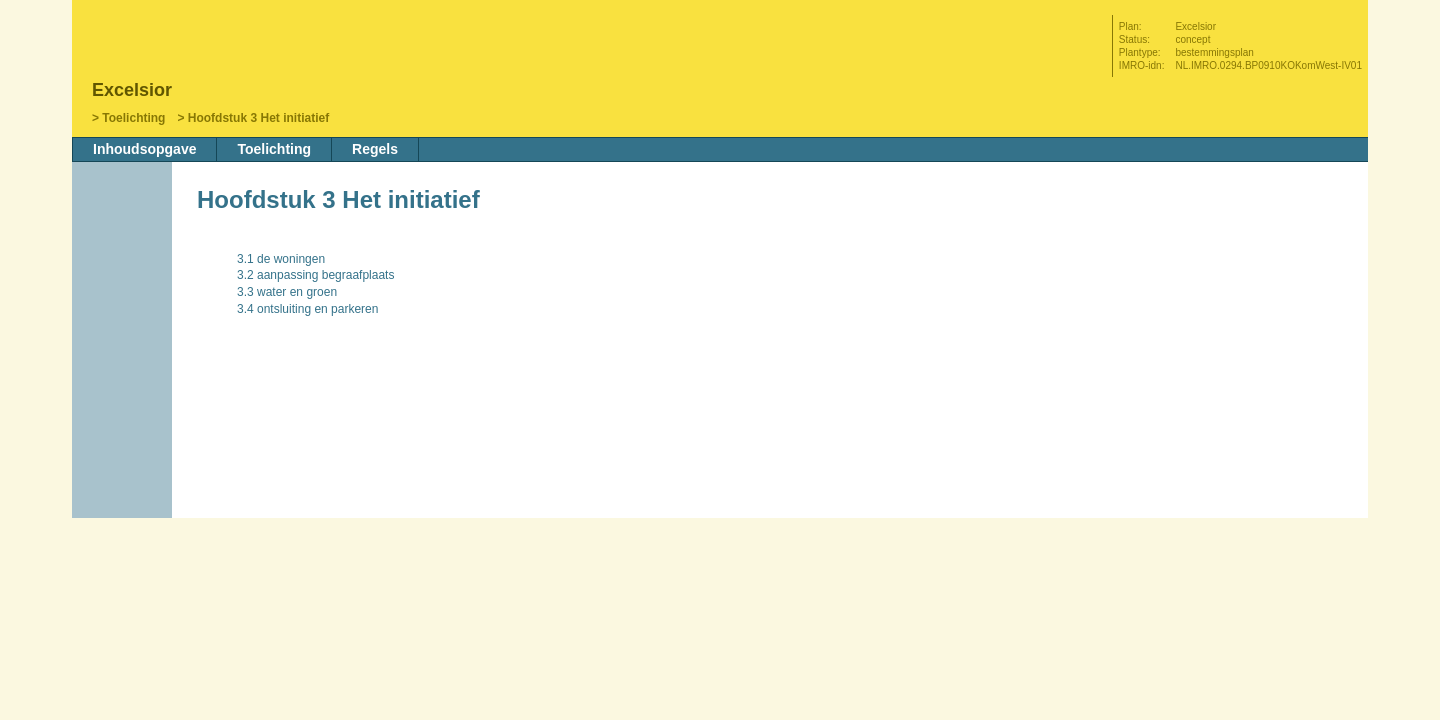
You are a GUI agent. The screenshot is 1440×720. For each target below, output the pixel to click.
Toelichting (133, 118)
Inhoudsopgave (144, 149)
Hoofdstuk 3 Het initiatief (258, 118)
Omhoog (124, 367)
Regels (375, 149)
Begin (124, 277)
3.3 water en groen (287, 292)
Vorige (124, 307)
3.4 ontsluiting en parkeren (307, 309)
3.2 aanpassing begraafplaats (315, 275)
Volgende (124, 337)
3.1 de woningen (281, 259)
